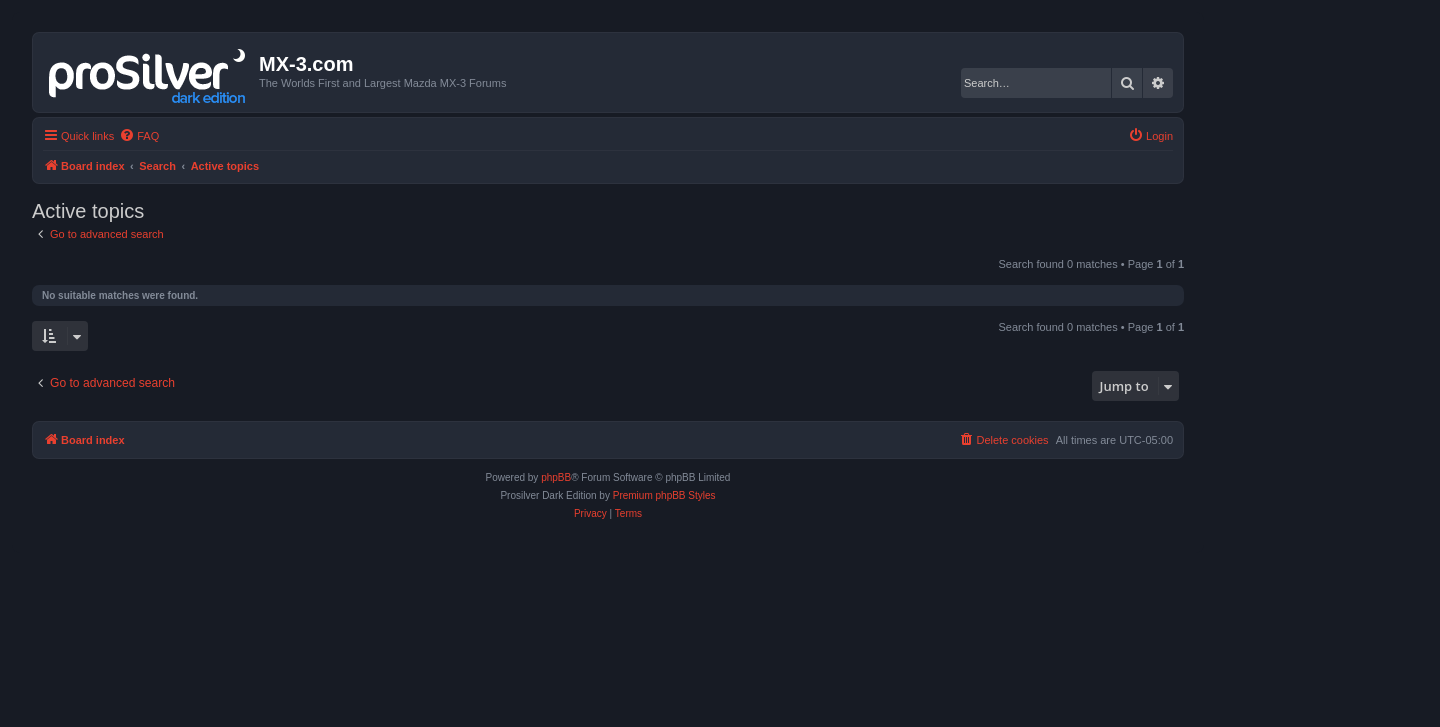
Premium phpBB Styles (664, 495)
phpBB (556, 477)
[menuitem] (139, 136)
